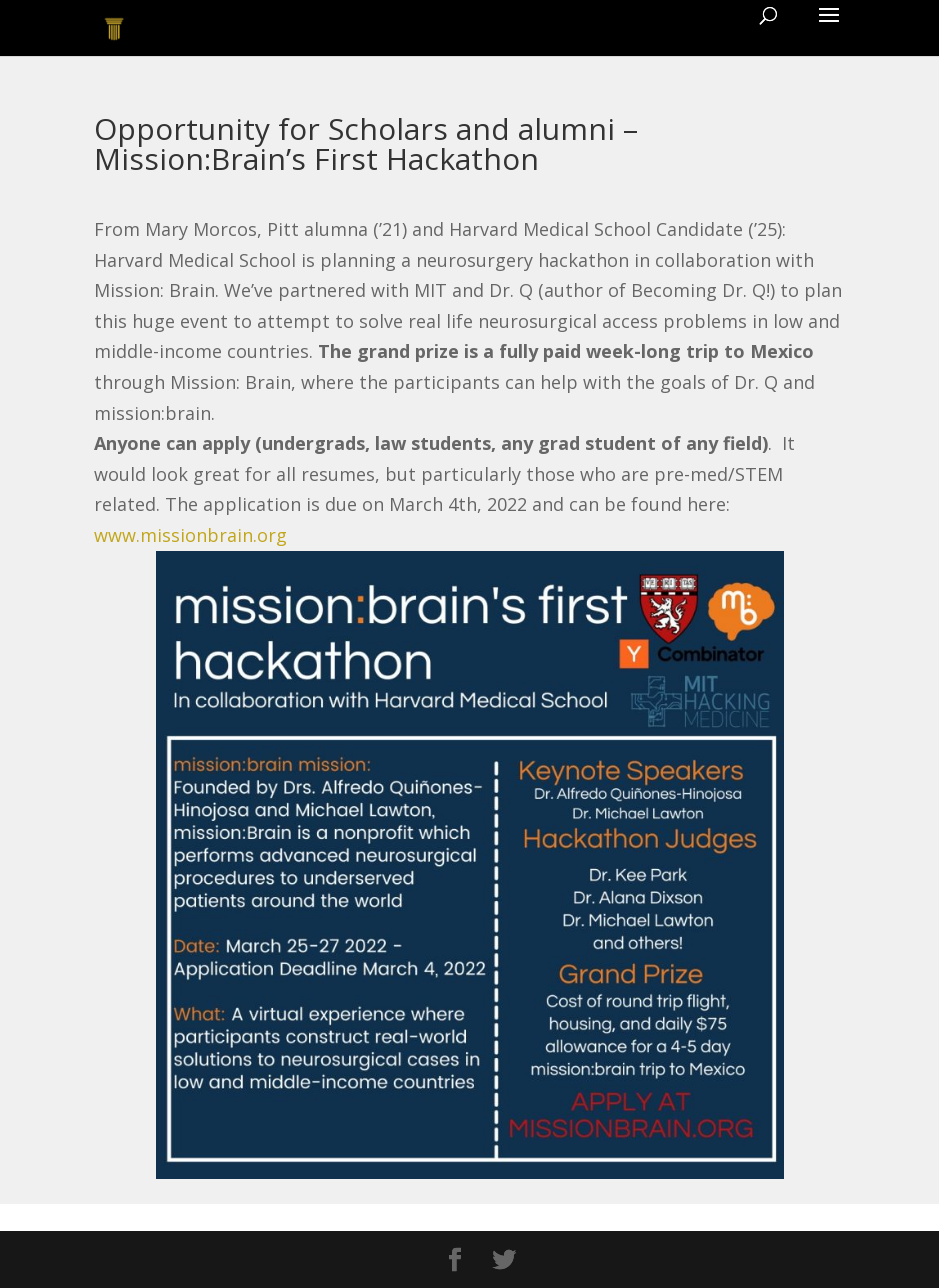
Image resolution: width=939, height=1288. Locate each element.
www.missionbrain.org (190, 535)
